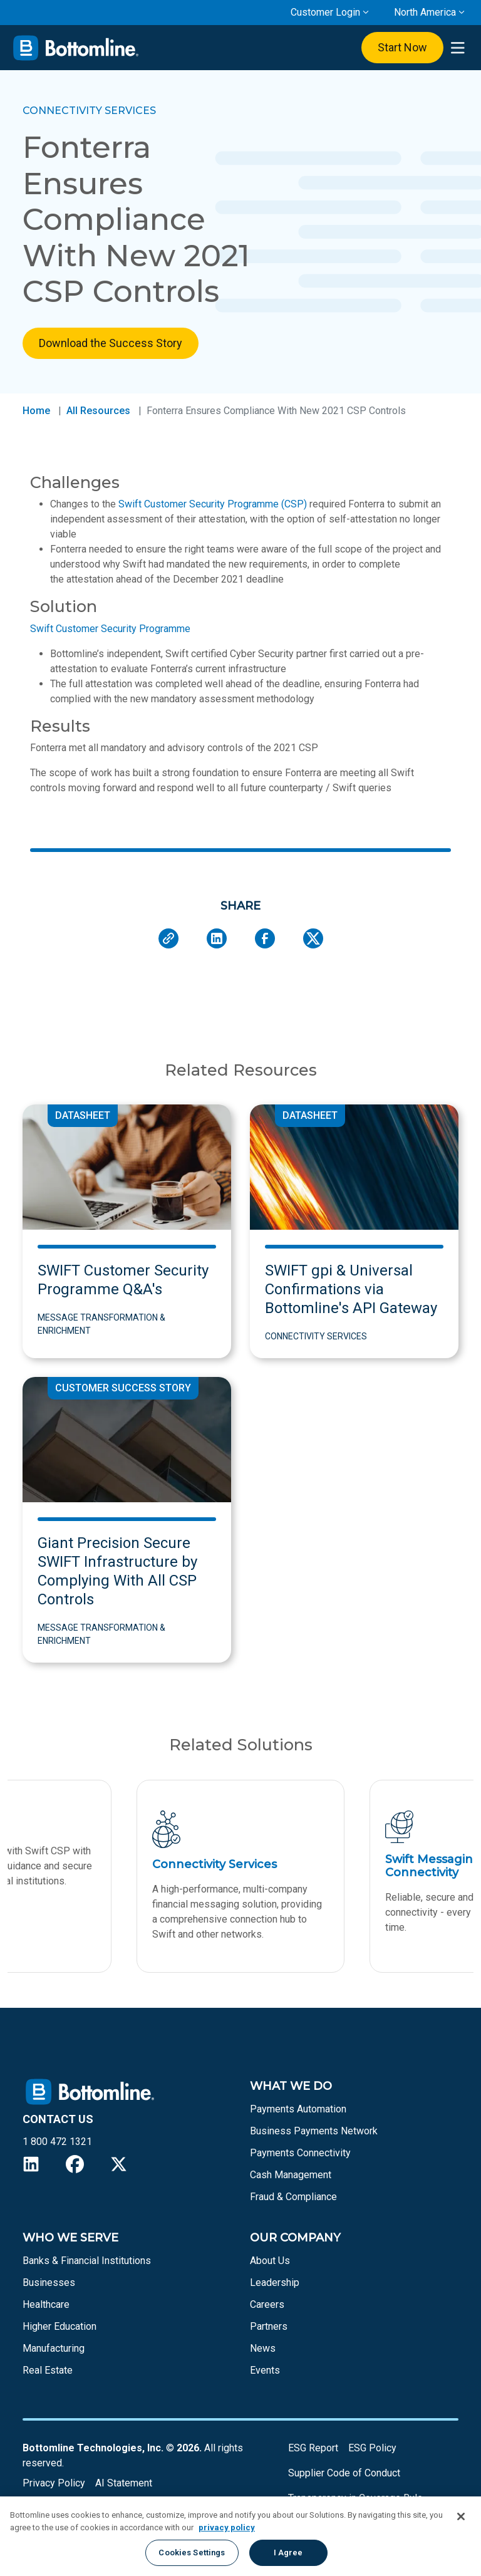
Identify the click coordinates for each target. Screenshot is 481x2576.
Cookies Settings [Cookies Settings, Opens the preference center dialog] (191, 2552)
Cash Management (290, 2175)
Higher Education (59, 2326)
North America (425, 12)
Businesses (49, 2282)
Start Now (402, 47)
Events (265, 2370)
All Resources (98, 411)
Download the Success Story (110, 343)
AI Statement (123, 2483)
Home (36, 411)
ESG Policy (372, 2448)
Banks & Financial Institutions (87, 2261)
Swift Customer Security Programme (110, 629)
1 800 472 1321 (57, 2142)
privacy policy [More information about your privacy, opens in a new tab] (227, 2527)
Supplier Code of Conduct (344, 2473)
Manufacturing (54, 2348)
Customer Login (325, 12)
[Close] (461, 2516)
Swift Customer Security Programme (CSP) (212, 504)
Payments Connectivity (300, 2153)
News (263, 2348)
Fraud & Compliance (293, 2197)
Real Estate (48, 2370)
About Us (270, 2261)
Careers (267, 2304)
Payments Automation (298, 2109)
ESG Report (313, 2448)
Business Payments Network (314, 2131)
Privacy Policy (54, 2483)
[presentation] (457, 48)
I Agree (288, 2552)
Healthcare (46, 2304)
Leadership (274, 2282)
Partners (268, 2326)
